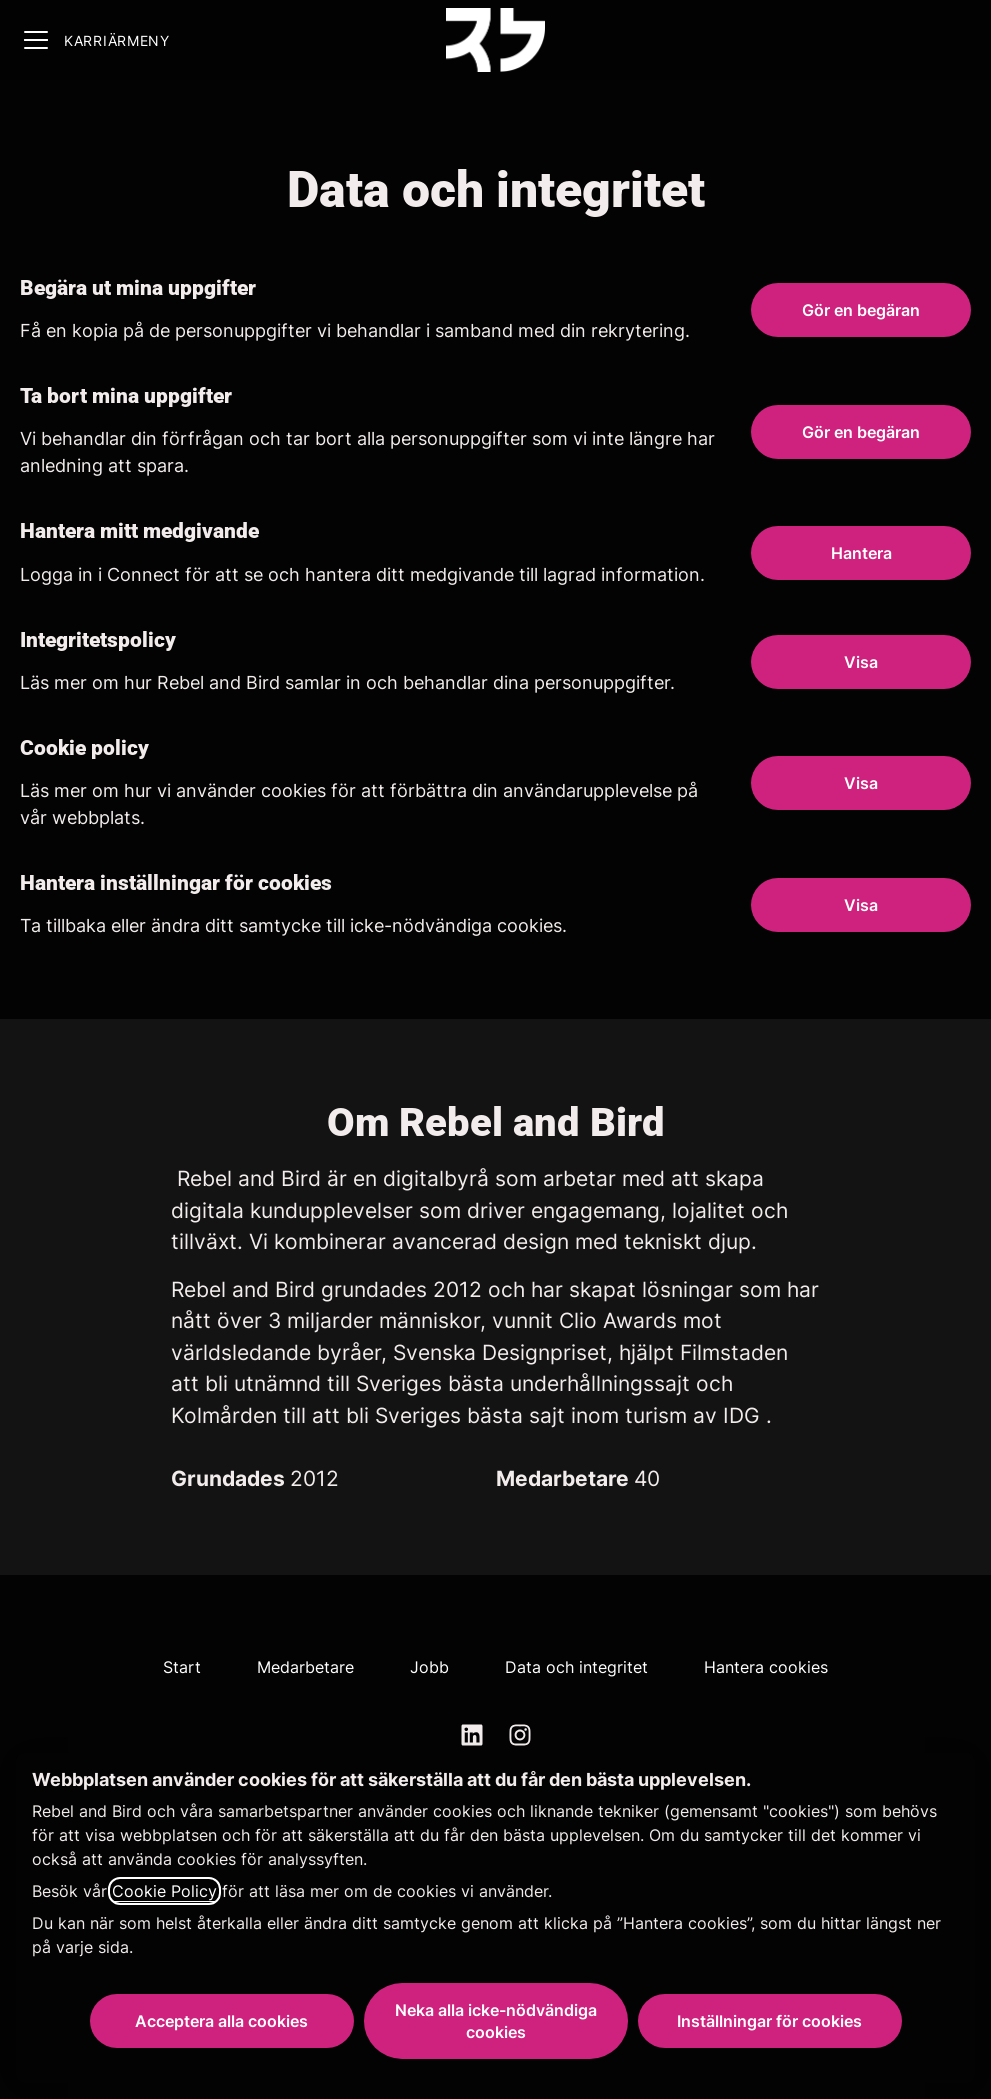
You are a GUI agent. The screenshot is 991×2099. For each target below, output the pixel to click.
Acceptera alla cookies (221, 2021)
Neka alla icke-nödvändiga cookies (496, 2021)
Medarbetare (305, 1667)
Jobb (429, 1667)
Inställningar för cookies (769, 2021)
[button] (861, 905)
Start (182, 1667)
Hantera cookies (766, 1667)
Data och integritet (576, 1667)
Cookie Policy (164, 1891)
